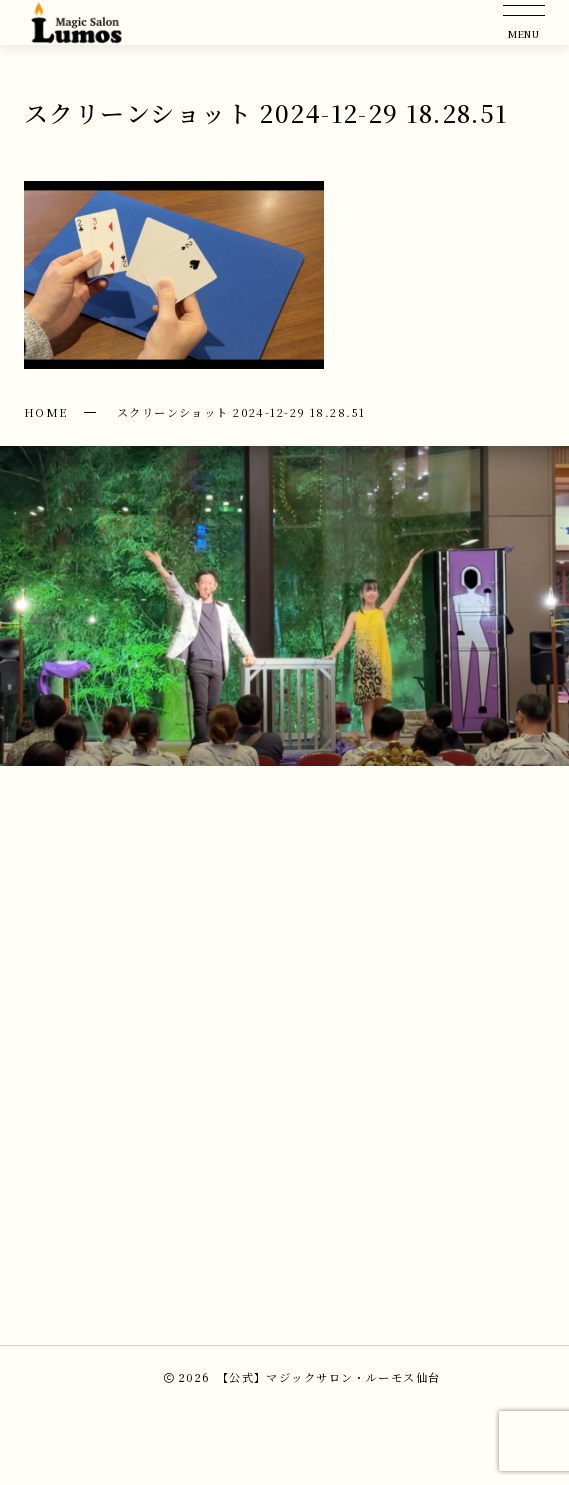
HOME (46, 412)
